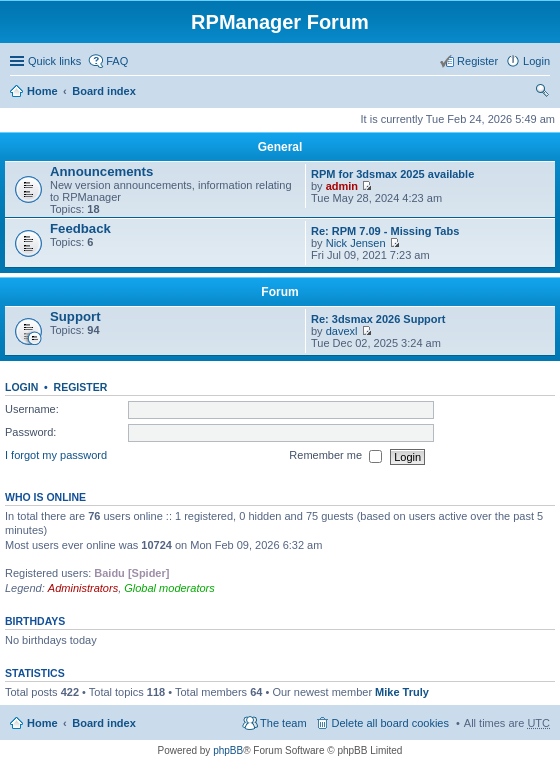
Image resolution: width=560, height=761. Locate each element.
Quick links (54, 61)
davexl (342, 331)
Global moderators (169, 588)
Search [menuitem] (542, 93)
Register (81, 387)
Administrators (83, 588)
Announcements (101, 171)
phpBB (228, 750)
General (280, 147)
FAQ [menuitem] (117, 61)
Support (75, 316)
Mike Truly (402, 692)
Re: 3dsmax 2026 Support (378, 319)
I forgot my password (56, 456)
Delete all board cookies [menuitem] (390, 723)
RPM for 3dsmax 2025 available (392, 174)
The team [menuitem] (283, 723)
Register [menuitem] (477, 61)
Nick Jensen (356, 243)
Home (42, 91)
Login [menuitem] (536, 61)
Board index (104, 91)
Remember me (335, 457)
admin (342, 186)
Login (21, 387)
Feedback (80, 228)
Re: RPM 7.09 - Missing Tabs (385, 231)
